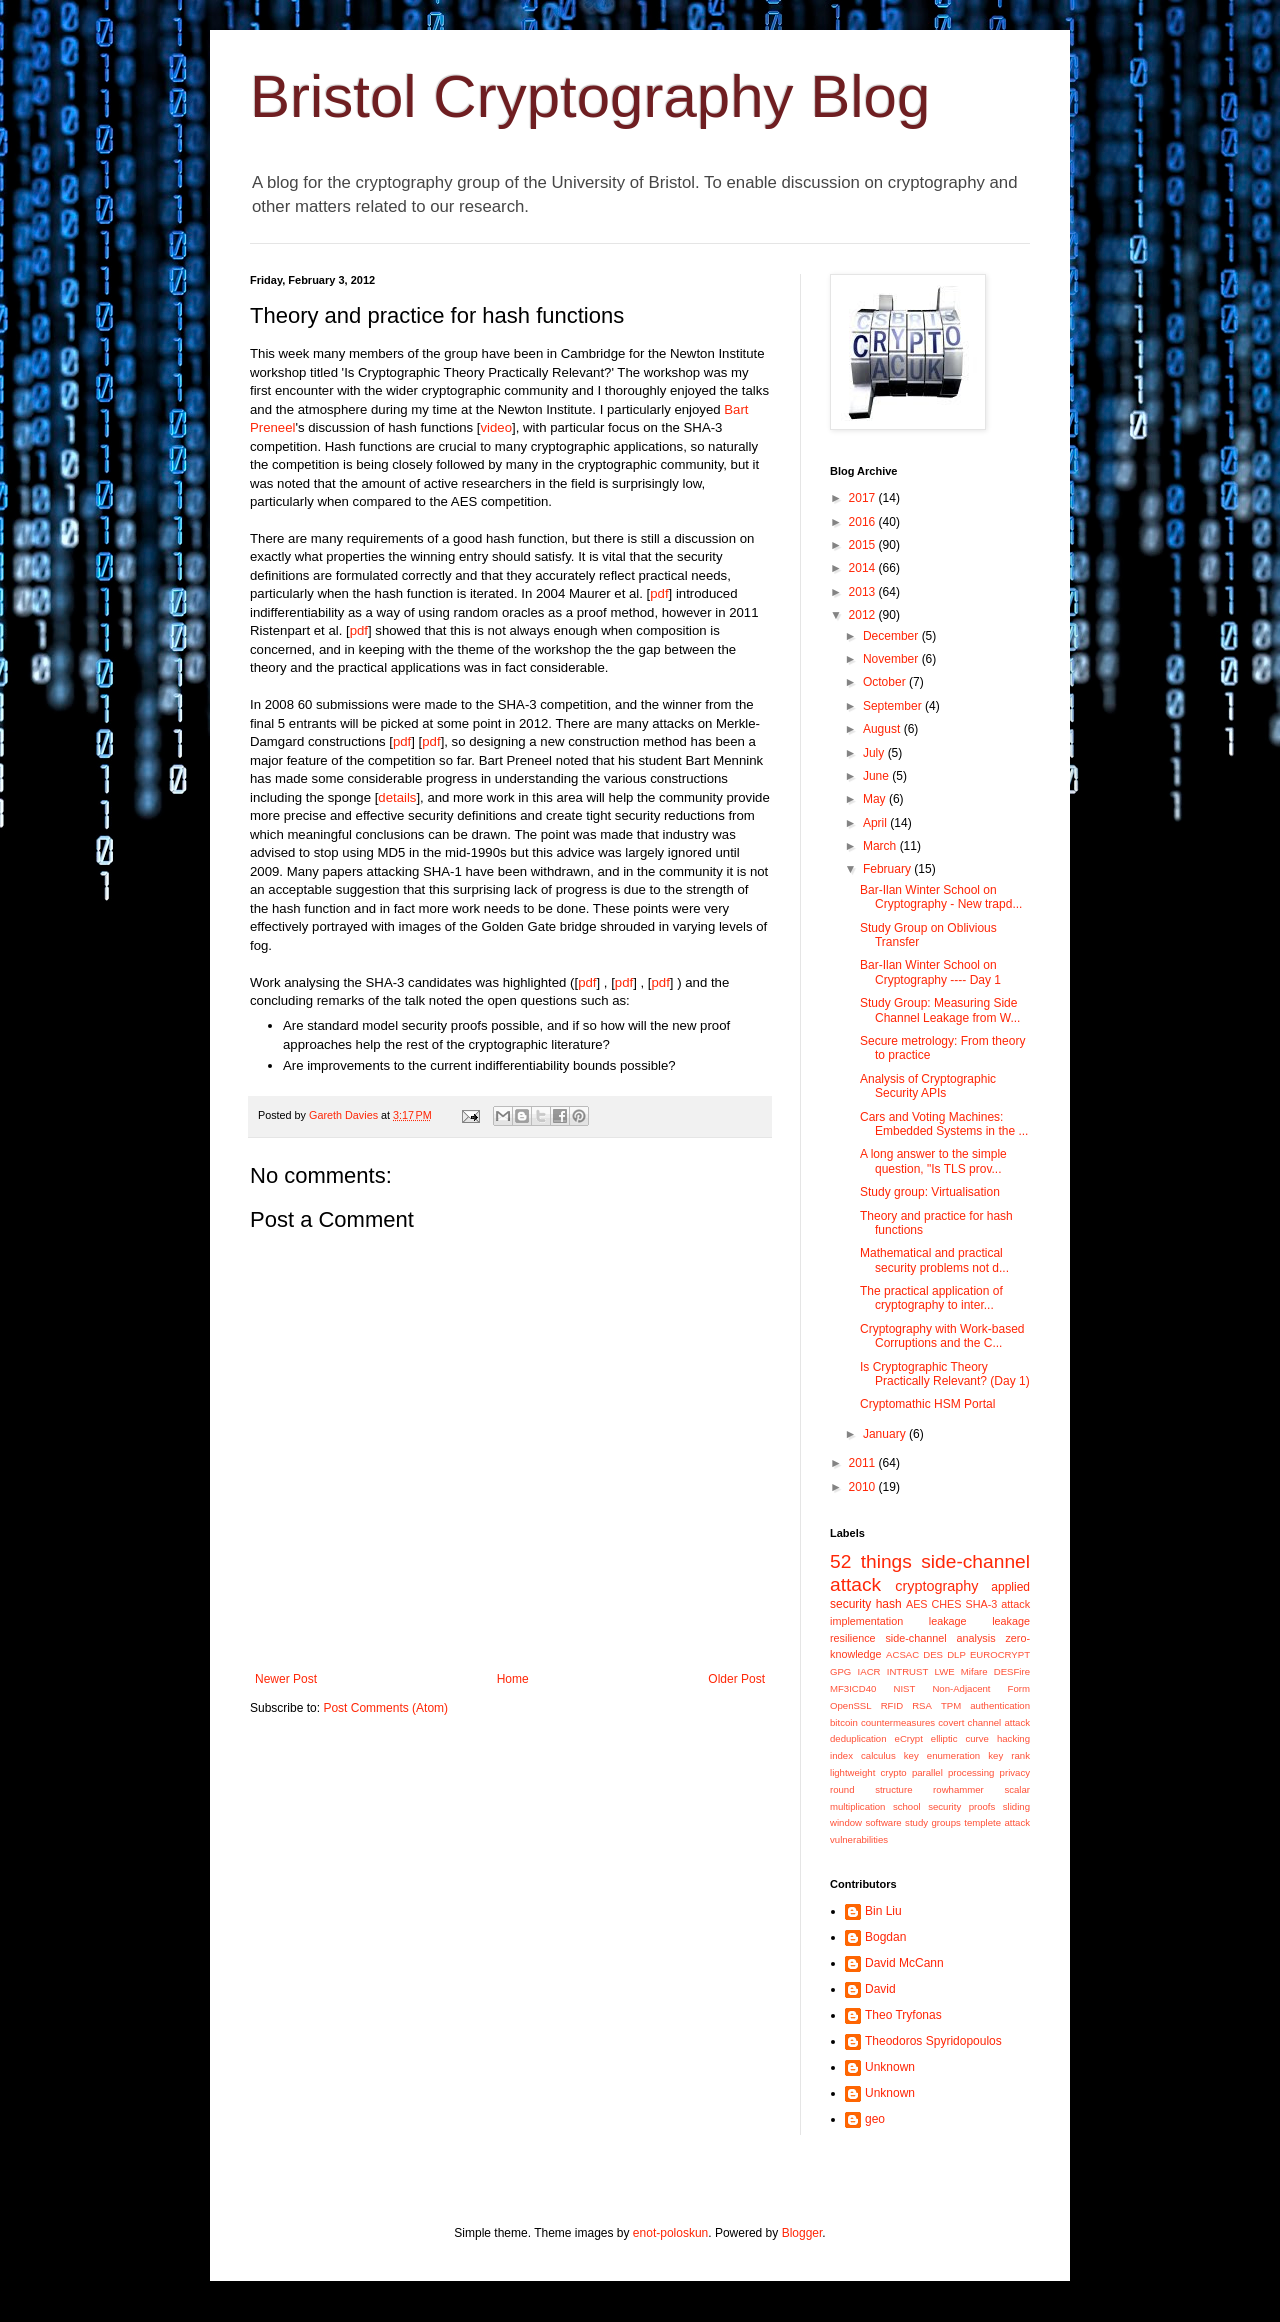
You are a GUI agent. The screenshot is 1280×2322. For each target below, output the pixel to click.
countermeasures (898, 1722)
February (888, 869)
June (877, 776)
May (876, 799)
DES (933, 1654)
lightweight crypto (868, 1772)
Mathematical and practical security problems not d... (934, 1260)
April (876, 823)
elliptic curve (960, 1738)
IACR (869, 1671)
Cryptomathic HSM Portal (927, 1404)
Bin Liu (883, 1911)
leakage (948, 1621)
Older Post (736, 1679)
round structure (871, 1789)
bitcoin (844, 1722)
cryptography (936, 1586)
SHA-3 (981, 1604)
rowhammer (958, 1789)
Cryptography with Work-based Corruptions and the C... (942, 1336)
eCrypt (909, 1738)
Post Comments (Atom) (385, 1708)
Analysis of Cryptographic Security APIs (928, 1086)
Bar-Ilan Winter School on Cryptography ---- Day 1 (930, 972)
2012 (864, 615)
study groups (933, 1822)
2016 (864, 522)
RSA (922, 1705)
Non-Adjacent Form (981, 1688)
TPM (951, 1705)
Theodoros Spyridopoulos (933, 2041)
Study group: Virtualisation (930, 1192)
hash (889, 1604)
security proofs (961, 1806)
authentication (1000, 1705)
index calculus (863, 1755)
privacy (1015, 1772)
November (892, 659)
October (886, 682)
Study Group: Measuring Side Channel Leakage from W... (940, 1010)
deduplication (858, 1738)
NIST (904, 1688)
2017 (864, 498)
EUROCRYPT (1000, 1654)
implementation (866, 1621)
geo (875, 2119)
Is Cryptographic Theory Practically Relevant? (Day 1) (945, 1374)
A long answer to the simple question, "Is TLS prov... (933, 1161)
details (397, 797)
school (907, 1806)
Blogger (802, 2233)
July (875, 753)
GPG (840, 1671)
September (894, 706)
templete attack (997, 1822)
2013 (864, 592)
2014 (864, 568)
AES (917, 1604)
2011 (864, 1463)
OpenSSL (851, 1705)
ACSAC (902, 1654)
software (883, 1822)
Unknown (890, 2067)
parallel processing (953, 1772)
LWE (945, 1671)
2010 (864, 1487)
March (881, 846)
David (880, 1989)
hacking (1013, 1738)
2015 (864, 545)
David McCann (904, 1963)
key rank (1009, 1755)
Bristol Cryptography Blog (590, 96)
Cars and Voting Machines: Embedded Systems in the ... (944, 1124)
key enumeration (942, 1755)
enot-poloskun (670, 2233)
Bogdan (885, 1937)
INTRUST (908, 1671)
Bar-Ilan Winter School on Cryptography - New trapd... (941, 897)
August (883, 729)
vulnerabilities (859, 1839)
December (892, 636)
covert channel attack (984, 1722)
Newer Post (286, 1679)
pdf (659, 593)
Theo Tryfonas (903, 2015)
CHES (947, 1604)
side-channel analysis (940, 1638)
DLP (956, 1654)
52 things (871, 1561)
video (497, 427)
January (886, 1434)
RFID (892, 1705)
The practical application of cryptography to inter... (931, 1298)
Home (513, 1679)
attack (1015, 1604)
